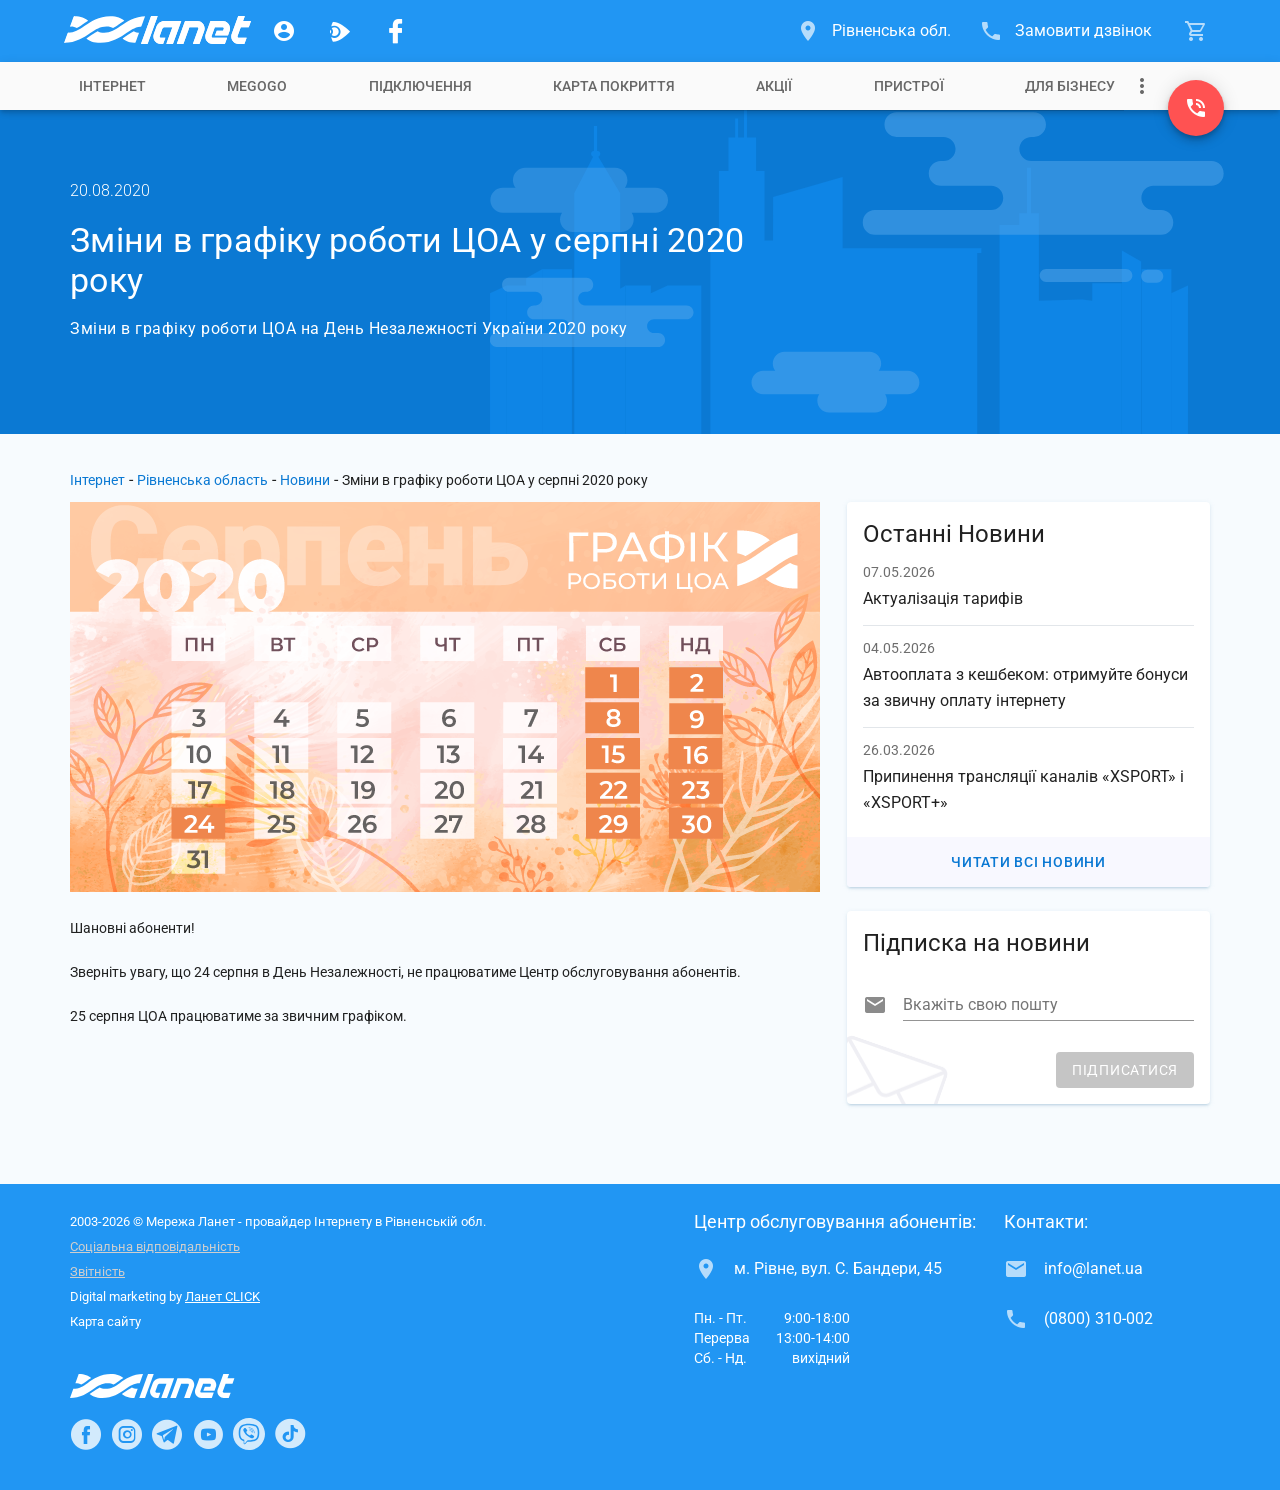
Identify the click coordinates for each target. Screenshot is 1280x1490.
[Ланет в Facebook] (86, 1434)
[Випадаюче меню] (1142, 86)
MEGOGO (257, 86)
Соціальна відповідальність (155, 1246)
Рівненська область (202, 480)
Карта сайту (105, 1321)
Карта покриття (614, 86)
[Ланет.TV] (340, 31)
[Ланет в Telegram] (167, 1434)
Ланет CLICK (222, 1296)
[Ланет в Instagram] (127, 1434)
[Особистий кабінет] (284, 31)
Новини (305, 480)
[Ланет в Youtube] (208, 1434)
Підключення (420, 86)
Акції (774, 86)
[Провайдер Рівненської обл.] (156, 31)
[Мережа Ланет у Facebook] (396, 31)
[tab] (112, 86)
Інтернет (112, 86)
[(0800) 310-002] (1196, 108)
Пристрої (909, 86)
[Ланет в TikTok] (290, 1434)
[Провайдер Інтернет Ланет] (175, 1386)
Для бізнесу (1070, 86)
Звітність (97, 1271)
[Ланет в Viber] (249, 1434)
